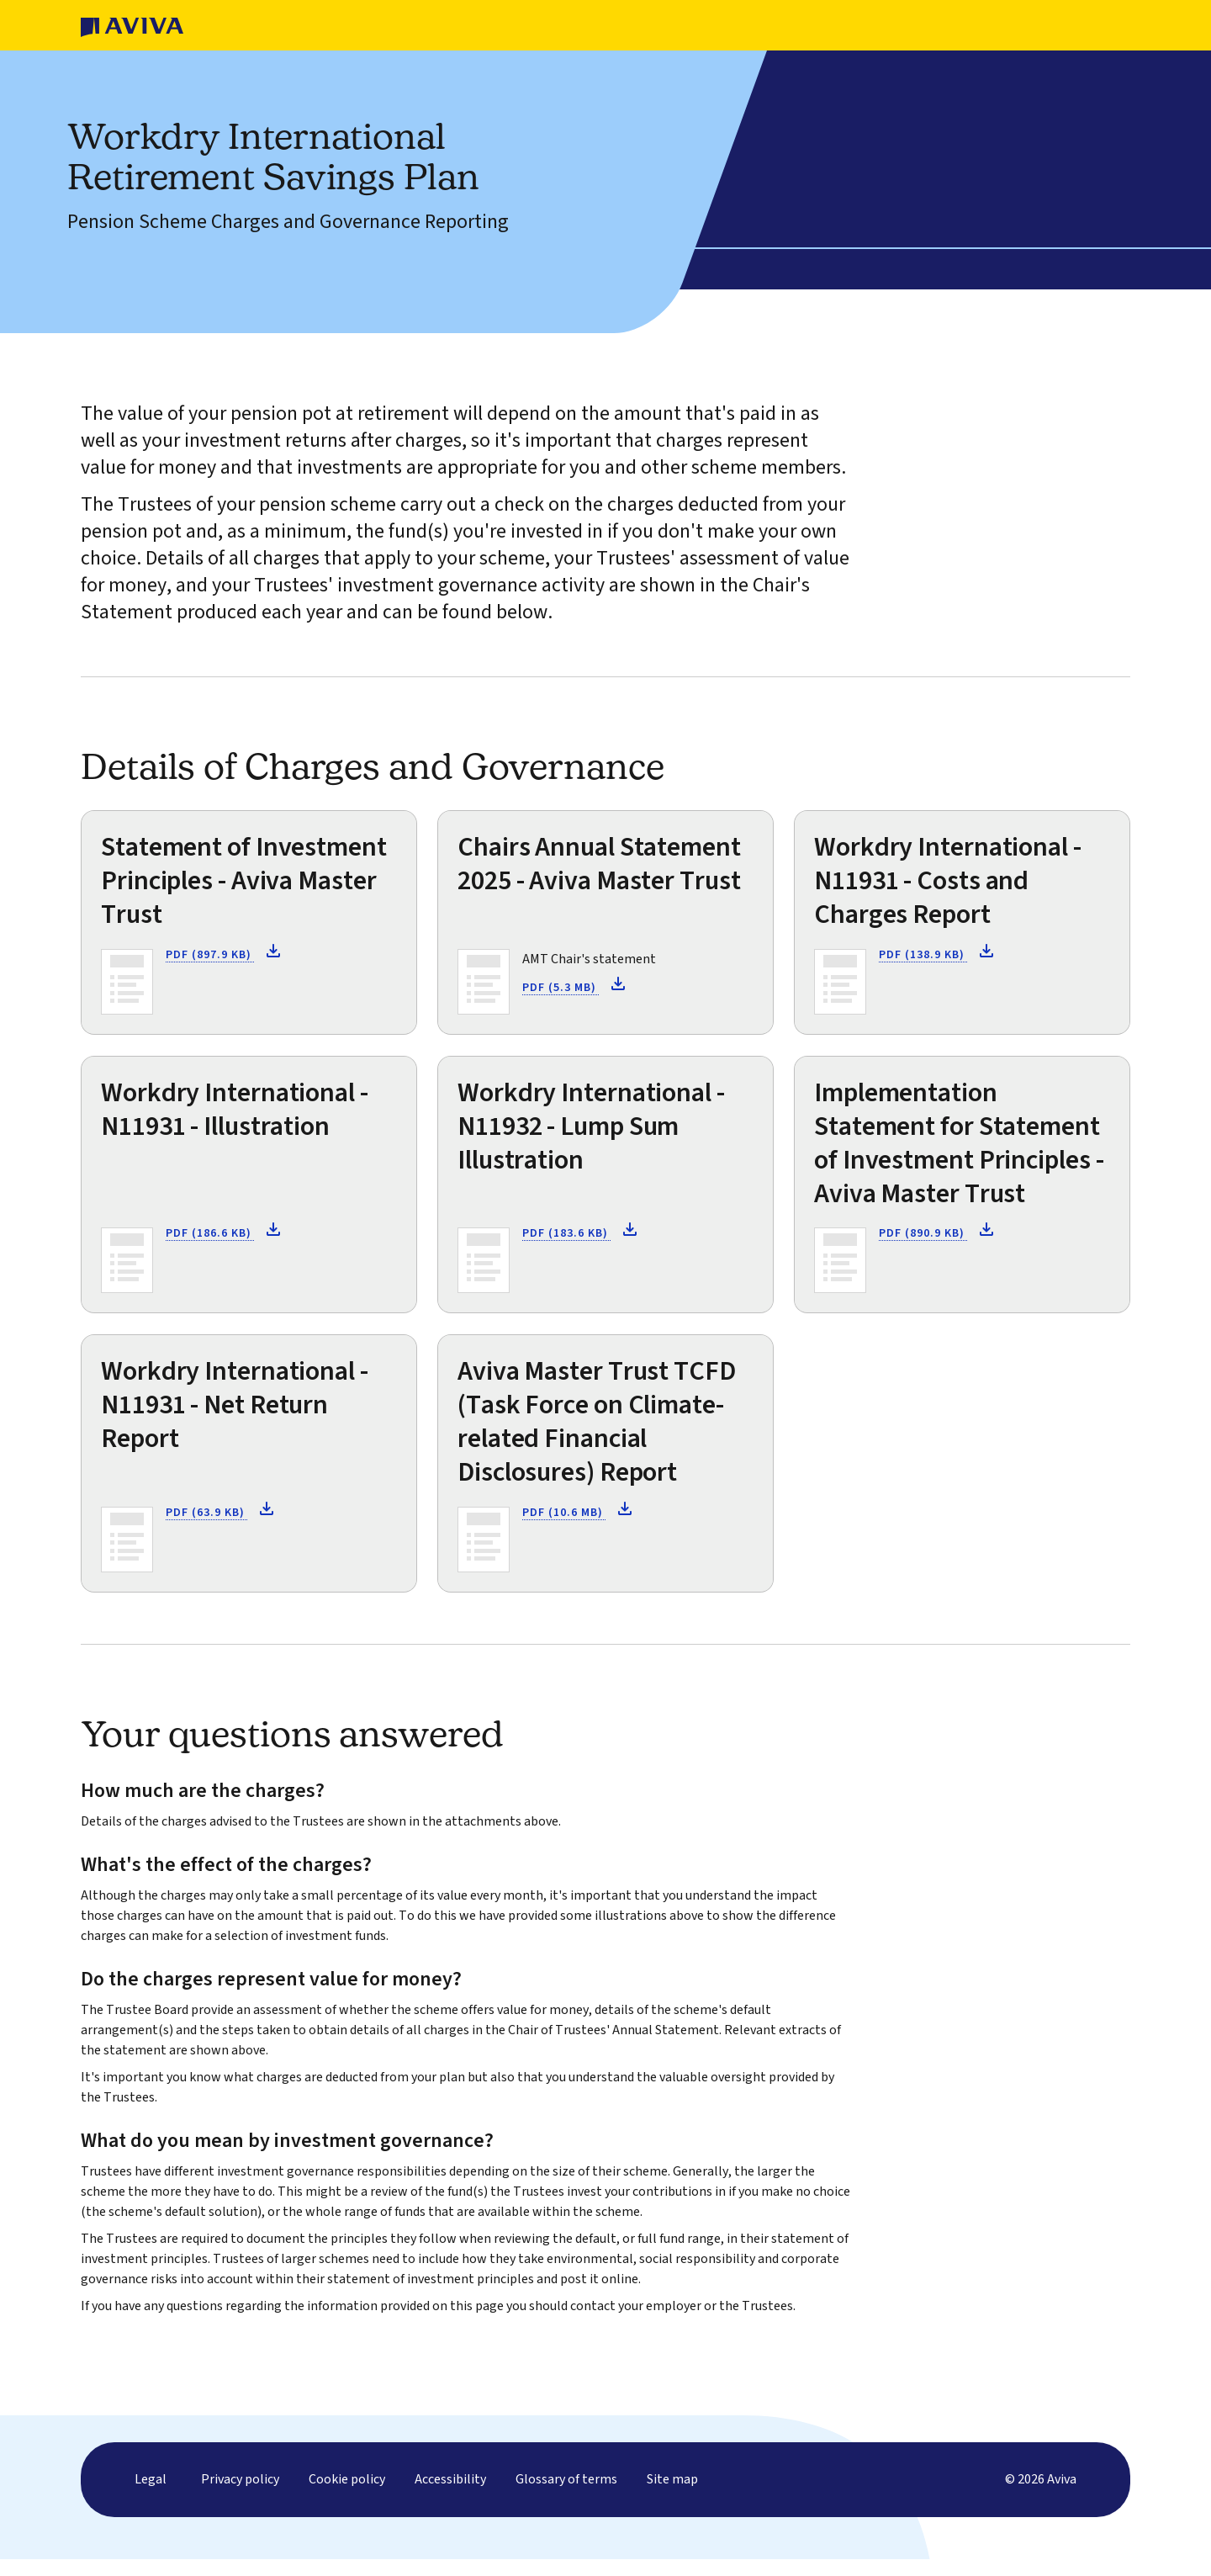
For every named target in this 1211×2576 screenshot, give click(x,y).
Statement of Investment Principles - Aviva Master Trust (244, 881)
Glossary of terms (566, 2496)
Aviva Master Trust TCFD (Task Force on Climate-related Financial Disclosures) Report (596, 1422)
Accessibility (450, 2496)
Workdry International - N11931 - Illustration (234, 1109)
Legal (151, 2496)
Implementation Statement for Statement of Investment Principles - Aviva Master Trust (958, 1143)
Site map (672, 2496)
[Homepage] (132, 25)
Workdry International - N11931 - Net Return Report (234, 1405)
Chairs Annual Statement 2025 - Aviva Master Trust (599, 864)
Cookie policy (347, 2496)
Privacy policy (240, 2496)
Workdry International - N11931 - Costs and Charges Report (947, 881)
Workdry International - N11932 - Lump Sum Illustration (591, 1126)
